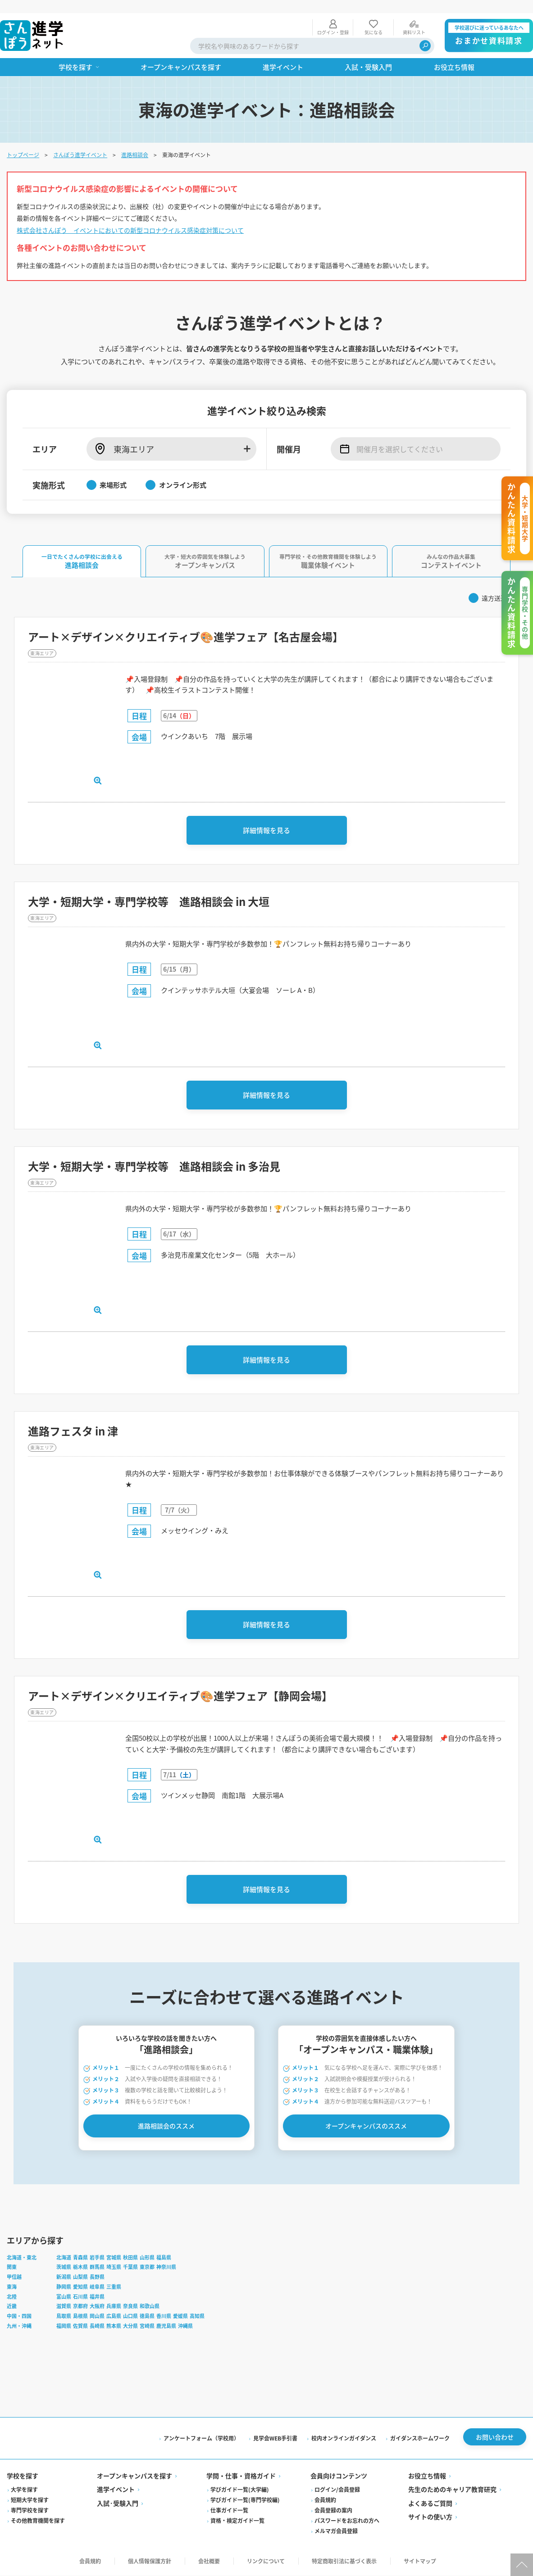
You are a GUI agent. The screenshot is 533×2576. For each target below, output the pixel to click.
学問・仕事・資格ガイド (241, 2476)
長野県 (97, 2277)
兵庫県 (114, 2306)
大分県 (130, 2326)
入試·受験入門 (118, 2503)
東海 (12, 2287)
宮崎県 (147, 2326)
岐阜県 (97, 2287)
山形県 (147, 2257)
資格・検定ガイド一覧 (238, 2521)
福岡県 (64, 2326)
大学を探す (24, 2490)
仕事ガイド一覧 (230, 2511)
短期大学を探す (30, 2500)
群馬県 (97, 2267)
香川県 (164, 2316)
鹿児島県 (167, 2326)
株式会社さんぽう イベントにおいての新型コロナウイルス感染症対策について (130, 217)
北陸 (12, 2296)
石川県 (80, 2296)
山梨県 (80, 2277)
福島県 (164, 2257)
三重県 (114, 2287)
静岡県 (64, 2287)
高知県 (197, 2316)
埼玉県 (114, 2267)
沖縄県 (185, 2326)
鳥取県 (64, 2316)
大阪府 (97, 2306)
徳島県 (147, 2316)
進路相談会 (135, 141)
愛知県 (80, 2287)
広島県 (114, 2316)
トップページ (23, 141)
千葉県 (130, 2267)
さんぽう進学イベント (81, 141)
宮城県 (114, 2257)
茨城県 (64, 2267)
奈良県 (130, 2306)
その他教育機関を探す (38, 2521)
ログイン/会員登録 (337, 2490)
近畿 (12, 2306)
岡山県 (97, 2316)
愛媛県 (180, 2316)
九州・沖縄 (19, 2326)
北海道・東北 (22, 2257)
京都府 (80, 2306)
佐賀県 (80, 2326)
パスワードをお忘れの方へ (346, 2521)
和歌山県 (150, 2306)
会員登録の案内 (333, 2511)
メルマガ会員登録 (336, 2531)
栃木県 (80, 2267)
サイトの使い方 (430, 2517)
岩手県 (97, 2257)
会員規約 (325, 2500)
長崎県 (97, 2326)
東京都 (147, 2267)
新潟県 (64, 2277)
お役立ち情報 (427, 2476)
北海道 (64, 2257)
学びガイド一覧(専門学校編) (245, 2500)
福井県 (97, 2296)
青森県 (80, 2257)
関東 (12, 2267)
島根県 (80, 2316)
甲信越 (14, 2277)
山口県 (130, 2316)
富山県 (64, 2296)
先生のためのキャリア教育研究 (452, 2490)
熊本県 (114, 2326)
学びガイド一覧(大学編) (240, 2490)
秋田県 (130, 2257)
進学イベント (116, 2490)
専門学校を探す (30, 2511)
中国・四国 (19, 2316)
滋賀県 (64, 2306)
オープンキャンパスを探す (135, 2476)
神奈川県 (167, 2267)
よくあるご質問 (430, 2503)
